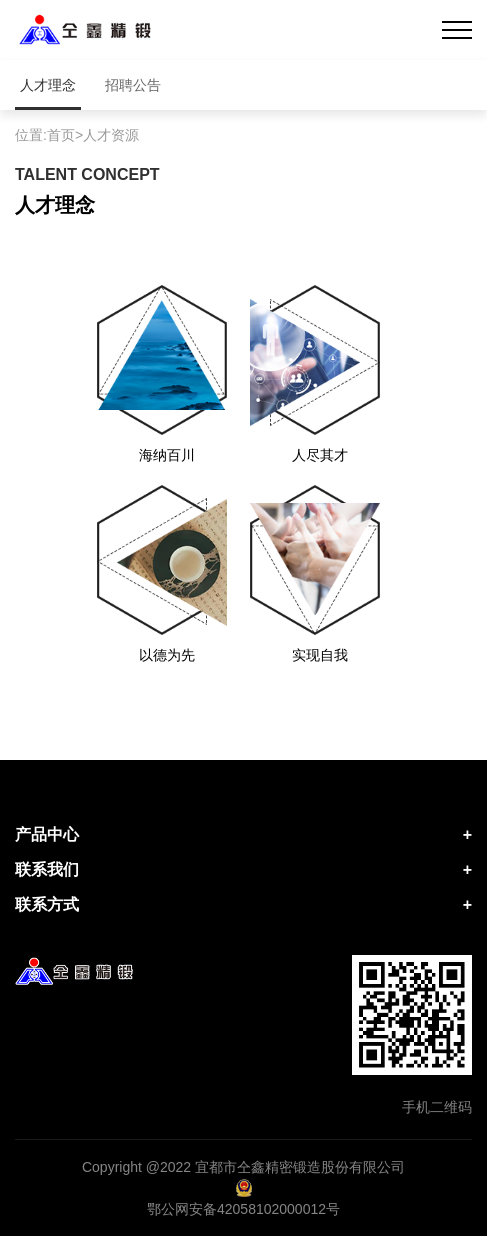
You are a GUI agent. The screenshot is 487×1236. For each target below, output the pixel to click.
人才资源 (111, 135)
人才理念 (48, 85)
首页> (65, 135)
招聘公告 (133, 85)
